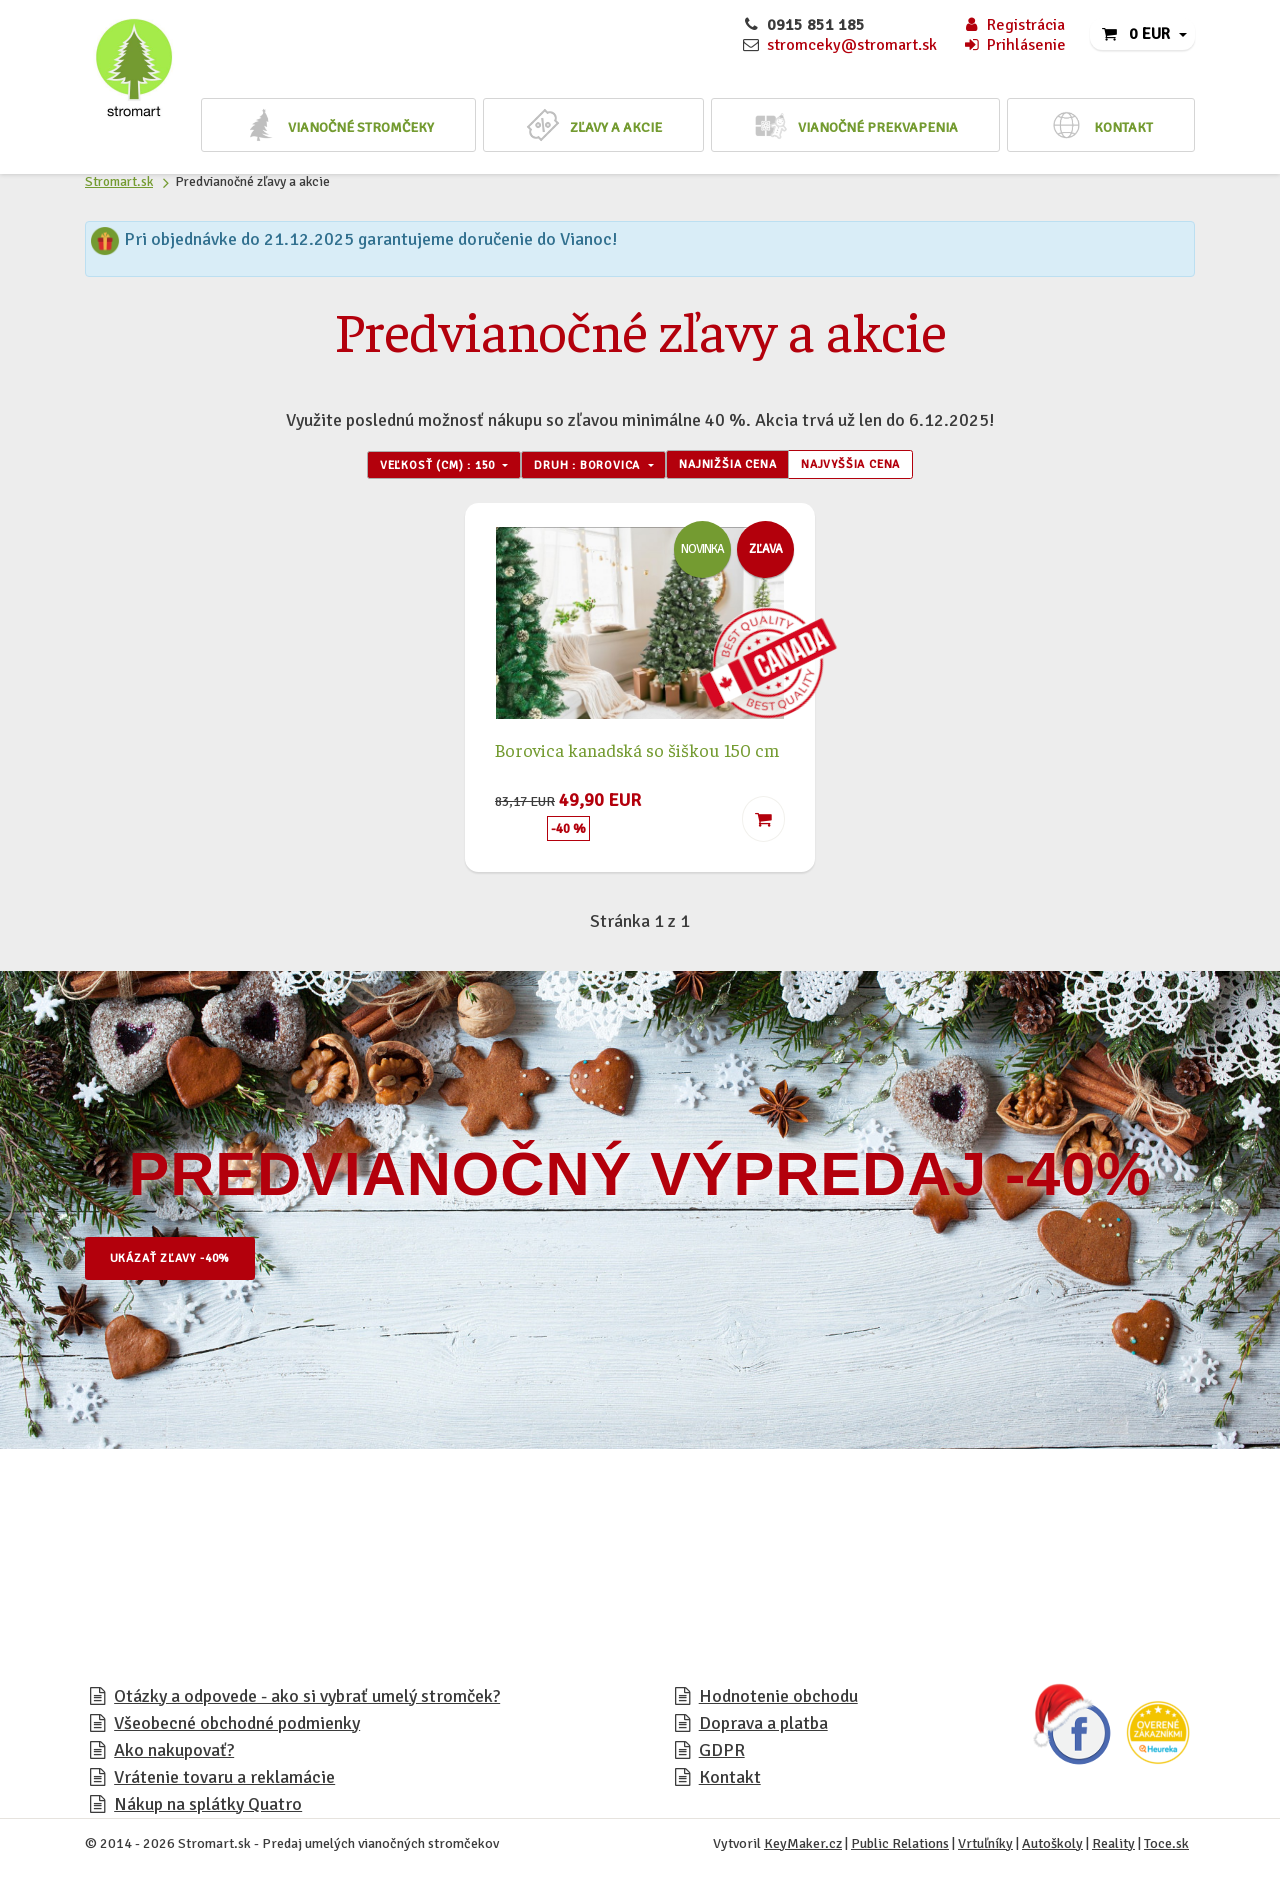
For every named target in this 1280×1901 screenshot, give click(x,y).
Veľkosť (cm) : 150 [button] (393, 468)
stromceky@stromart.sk (852, 45)
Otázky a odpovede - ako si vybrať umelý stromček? (307, 1702)
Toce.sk (1166, 1849)
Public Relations (900, 1849)
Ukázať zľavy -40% (190, 1265)
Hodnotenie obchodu (778, 1702)
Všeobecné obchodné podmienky (237, 1729)
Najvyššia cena (899, 468)
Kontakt (730, 1783)
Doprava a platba (763, 1729)
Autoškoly (1052, 1849)
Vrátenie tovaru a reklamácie (224, 1783)
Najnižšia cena (747, 468)
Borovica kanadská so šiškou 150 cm (637, 755)
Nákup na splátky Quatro (208, 1810)
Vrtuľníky (985, 1849)
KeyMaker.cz (803, 1849)
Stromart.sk (119, 181)
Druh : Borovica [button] (577, 468)
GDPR (722, 1756)
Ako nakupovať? (174, 1756)
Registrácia (1013, 25)
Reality (1113, 1849)
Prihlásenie (1014, 45)
